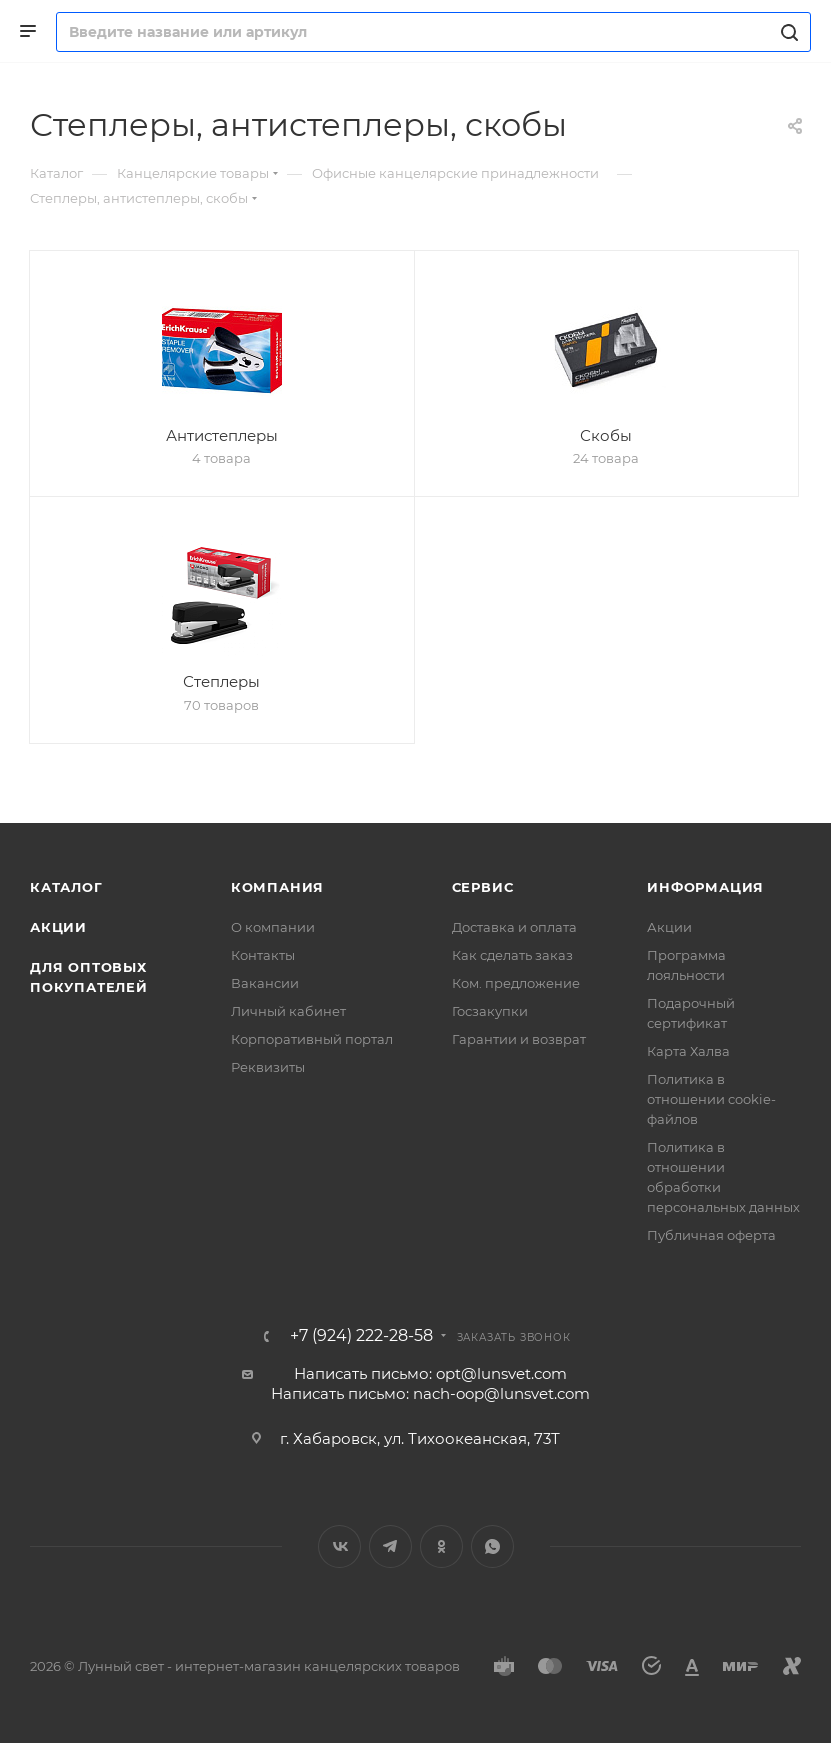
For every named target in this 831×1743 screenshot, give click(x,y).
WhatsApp (492, 1546)
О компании (273, 927)
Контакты (263, 955)
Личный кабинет (288, 1011)
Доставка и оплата (514, 927)
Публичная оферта (711, 1235)
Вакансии (265, 983)
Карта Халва (688, 1051)
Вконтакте (339, 1546)
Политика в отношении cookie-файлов (711, 1099)
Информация (705, 887)
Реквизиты (268, 1067)
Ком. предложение (516, 983)
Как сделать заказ (512, 955)
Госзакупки (490, 1011)
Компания (277, 887)
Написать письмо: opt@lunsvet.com (430, 1373)
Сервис (483, 887)
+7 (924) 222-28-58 (361, 1336)
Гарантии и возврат (519, 1039)
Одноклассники (441, 1546)
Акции (58, 927)
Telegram (390, 1546)
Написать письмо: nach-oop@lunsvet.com (430, 1393)
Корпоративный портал (312, 1039)
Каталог (66, 887)
